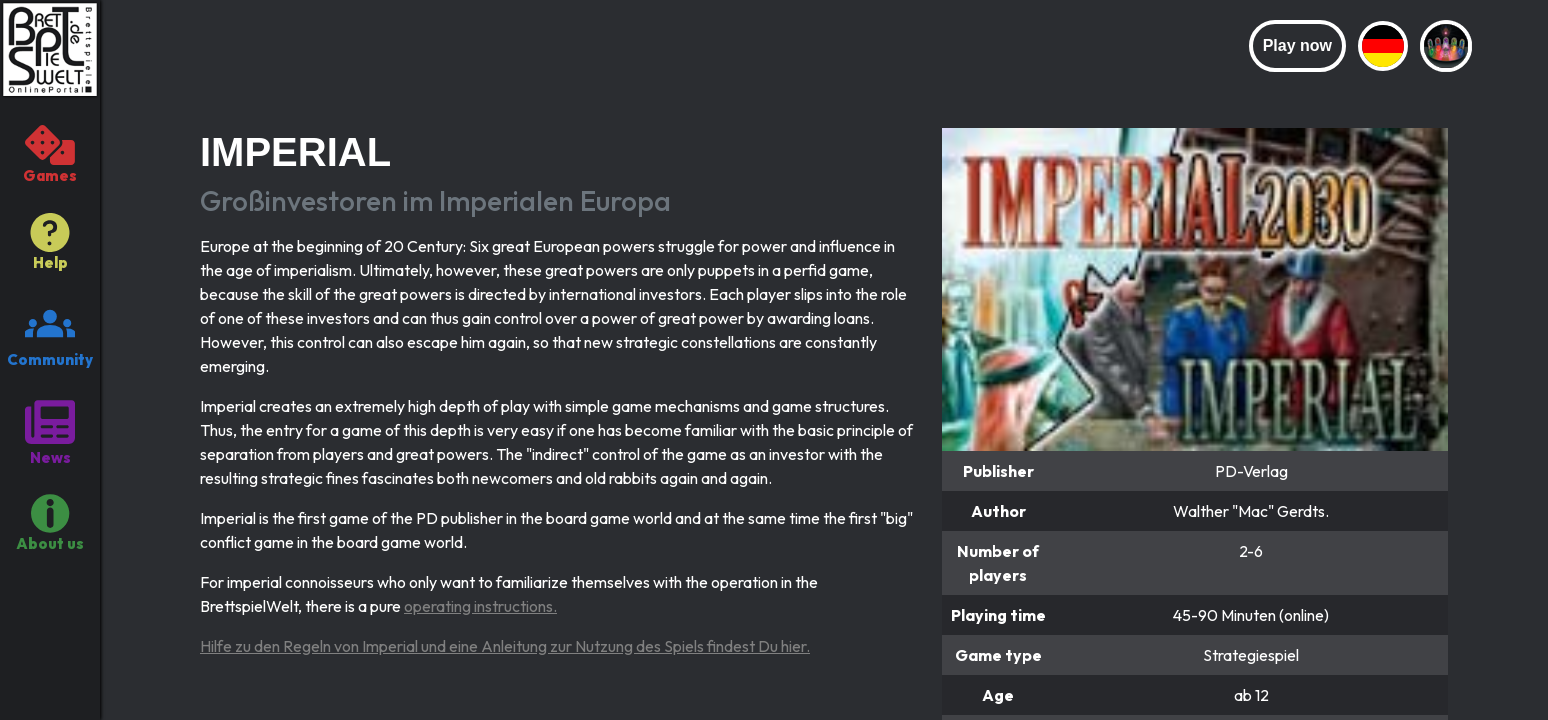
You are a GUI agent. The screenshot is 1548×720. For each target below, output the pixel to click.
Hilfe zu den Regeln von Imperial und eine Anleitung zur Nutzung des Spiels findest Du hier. (505, 646)
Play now (1297, 45)
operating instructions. (480, 606)
